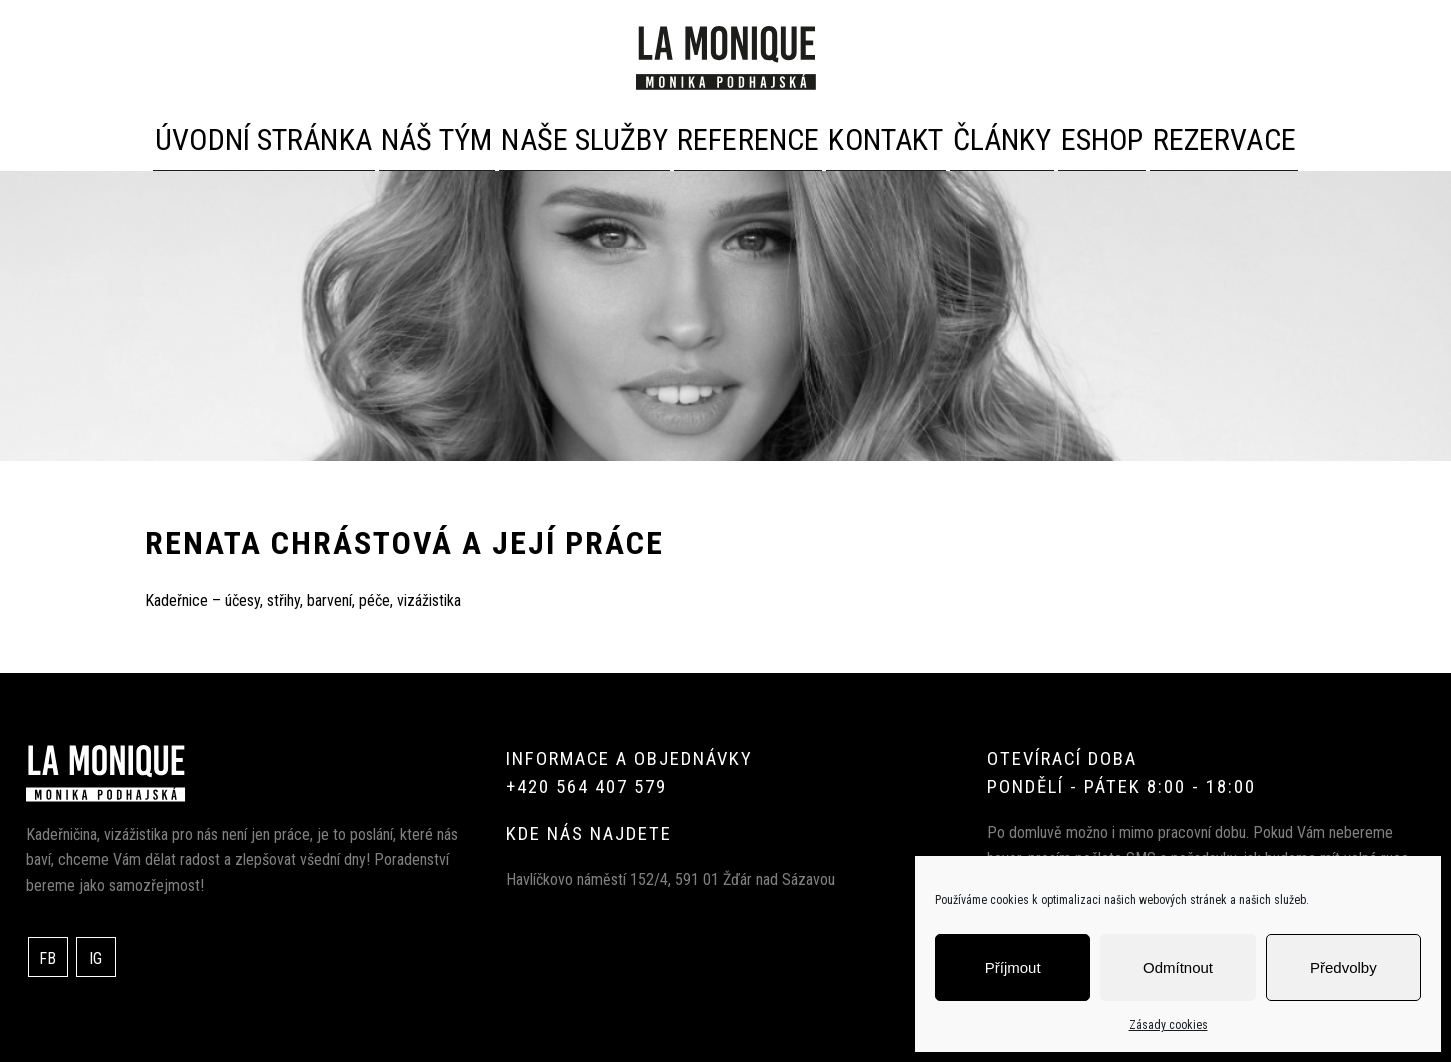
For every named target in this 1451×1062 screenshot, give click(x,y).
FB (47, 954)
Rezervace (1198, 135)
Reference (717, 135)
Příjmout (1013, 967)
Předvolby (1343, 967)
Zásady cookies (1168, 1025)
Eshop (1076, 135)
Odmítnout (1178, 967)
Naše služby (570, 135)
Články (969, 135)
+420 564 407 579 (586, 783)
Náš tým (432, 135)
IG (95, 954)
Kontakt (850, 135)
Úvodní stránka (277, 135)
